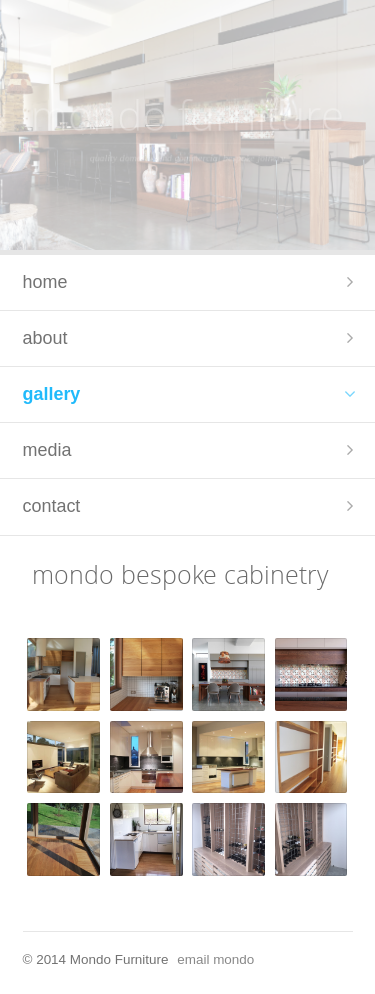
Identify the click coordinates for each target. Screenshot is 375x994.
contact (52, 506)
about (45, 338)
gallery (52, 394)
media (47, 450)
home (45, 282)
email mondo (215, 959)
